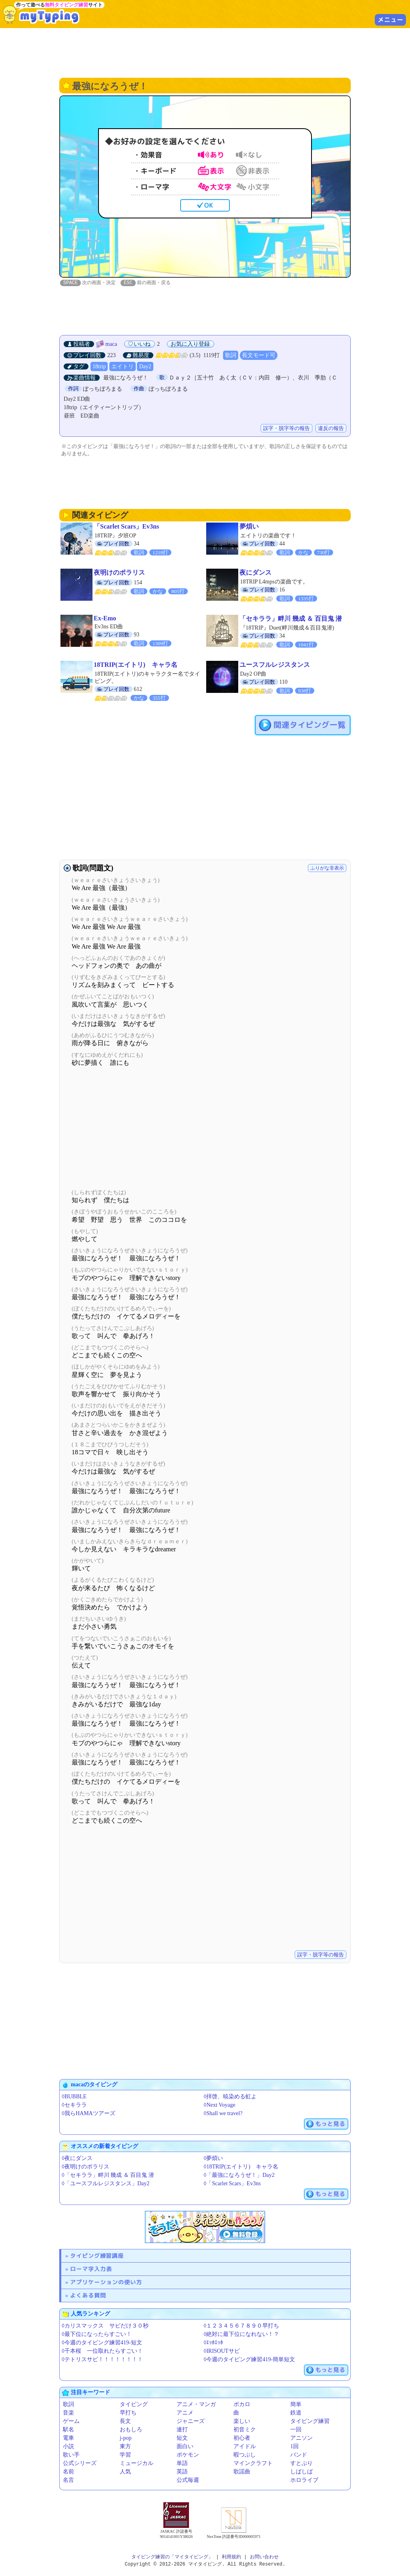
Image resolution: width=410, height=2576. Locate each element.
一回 (295, 2430)
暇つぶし (244, 2455)
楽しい (241, 2422)
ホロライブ (304, 2480)
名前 (68, 2472)
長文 (125, 2422)
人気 (125, 2472)
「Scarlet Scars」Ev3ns (126, 526)
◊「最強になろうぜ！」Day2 (239, 2175)
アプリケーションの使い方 (106, 2282)
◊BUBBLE (74, 2097)
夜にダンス (255, 572)
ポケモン (188, 2455)
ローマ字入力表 (91, 2269)
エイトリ (122, 367)
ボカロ (241, 2405)
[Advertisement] (205, 52)
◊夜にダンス (77, 2159)
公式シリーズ (79, 2464)
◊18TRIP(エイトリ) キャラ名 (241, 2167)
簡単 (295, 2405)
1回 (294, 2447)
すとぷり (301, 2464)
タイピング (134, 2405)
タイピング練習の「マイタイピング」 (172, 2557)
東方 (125, 2447)
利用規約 (231, 2557)
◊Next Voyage (219, 2105)
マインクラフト (253, 2464)
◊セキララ (74, 2105)
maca (111, 344)
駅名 (68, 2430)
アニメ (185, 2413)
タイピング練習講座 (97, 2256)
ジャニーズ (191, 2422)
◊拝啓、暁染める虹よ (230, 2097)
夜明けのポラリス (119, 572)
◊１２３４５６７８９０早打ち (241, 2326)
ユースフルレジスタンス (274, 665)
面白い (185, 2447)
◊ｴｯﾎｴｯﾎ (213, 2343)
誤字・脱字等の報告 (286, 429)
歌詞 (230, 356)
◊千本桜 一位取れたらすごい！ (102, 2351)
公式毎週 (188, 2480)
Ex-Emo (105, 618)
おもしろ (131, 2430)
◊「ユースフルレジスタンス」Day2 (105, 2184)
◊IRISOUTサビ (222, 2351)
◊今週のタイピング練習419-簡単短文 (249, 2360)
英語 (182, 2472)
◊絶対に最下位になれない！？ (241, 2335)
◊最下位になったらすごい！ (97, 2335)
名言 (68, 2480)
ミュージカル (136, 2464)
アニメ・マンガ (196, 2405)
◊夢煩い (213, 2159)
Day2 (145, 367)
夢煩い (249, 526)
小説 (68, 2447)
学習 (125, 2455)
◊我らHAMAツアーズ (88, 2114)
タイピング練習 (310, 2422)
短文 (182, 2438)
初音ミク (244, 2430)
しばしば (301, 2472)
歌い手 (71, 2455)
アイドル (244, 2447)
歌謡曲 (241, 2472)
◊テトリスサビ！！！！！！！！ (102, 2360)
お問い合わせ (264, 2557)
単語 (182, 2464)
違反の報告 (331, 429)
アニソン (301, 2438)
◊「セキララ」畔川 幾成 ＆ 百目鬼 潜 (108, 2175)
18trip (99, 367)
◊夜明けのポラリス (85, 2167)
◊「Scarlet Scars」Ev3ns (232, 2184)
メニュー (390, 19)
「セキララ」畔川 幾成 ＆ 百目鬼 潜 (290, 619)
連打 (182, 2430)
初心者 (241, 2438)
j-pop (126, 2438)
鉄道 (295, 2413)
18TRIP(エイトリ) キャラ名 (135, 665)
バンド (298, 2455)
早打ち (128, 2413)
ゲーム (71, 2422)
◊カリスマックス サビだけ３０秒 (105, 2326)
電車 (68, 2438)
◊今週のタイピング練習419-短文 (102, 2343)
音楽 (68, 2413)
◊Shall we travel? (223, 2114)
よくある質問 (88, 2295)
